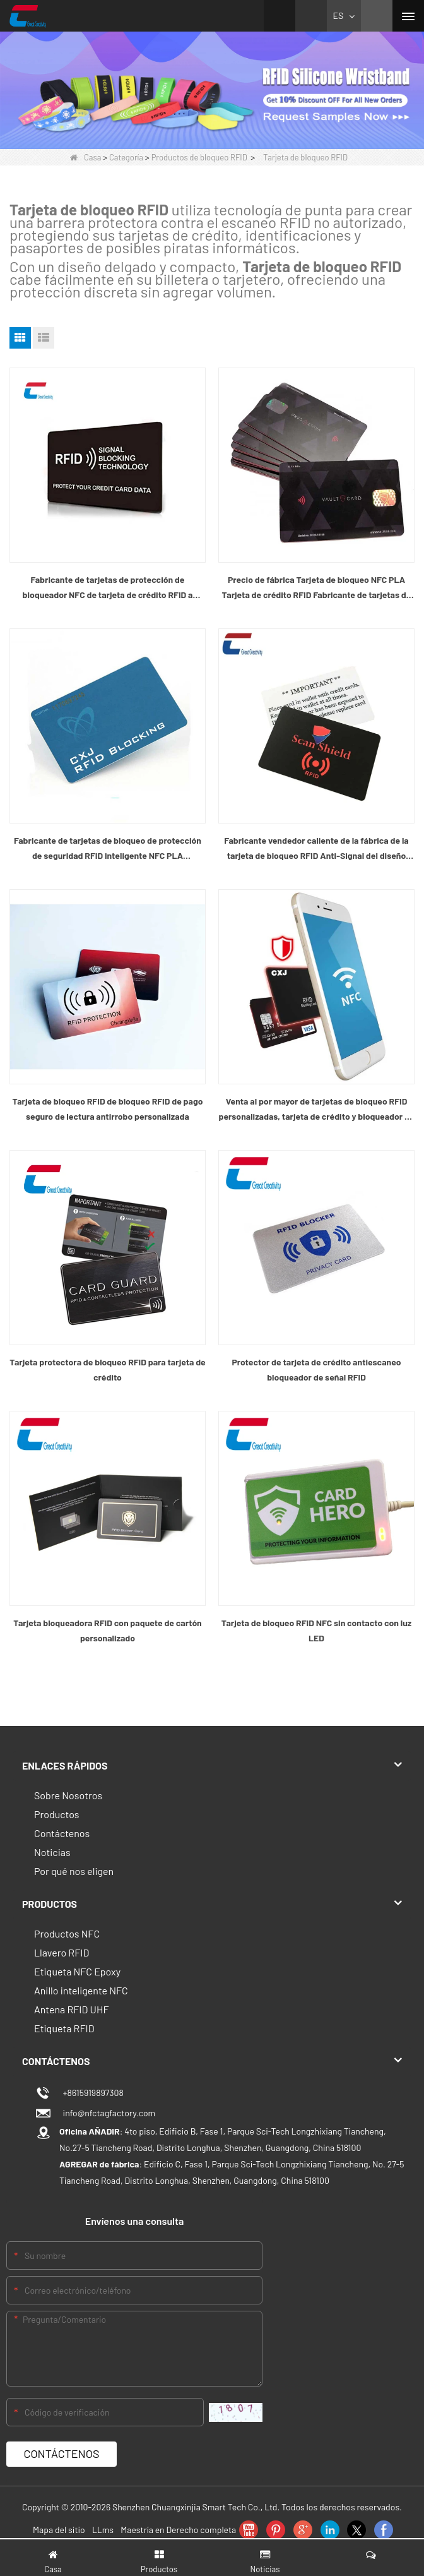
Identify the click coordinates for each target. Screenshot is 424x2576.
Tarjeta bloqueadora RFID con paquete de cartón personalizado (107, 1630)
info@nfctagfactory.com (107, 2112)
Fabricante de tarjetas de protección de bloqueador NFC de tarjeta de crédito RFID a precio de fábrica (108, 588)
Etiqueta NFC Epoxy (77, 1971)
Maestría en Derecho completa (178, 2529)
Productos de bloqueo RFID (199, 157)
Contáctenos (62, 1833)
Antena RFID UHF (71, 2009)
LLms (103, 2529)
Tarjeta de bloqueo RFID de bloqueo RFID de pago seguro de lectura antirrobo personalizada (107, 1109)
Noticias (52, 1852)
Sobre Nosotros (68, 1795)
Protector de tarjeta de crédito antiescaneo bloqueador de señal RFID (316, 1369)
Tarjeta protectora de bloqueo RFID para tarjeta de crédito (107, 1369)
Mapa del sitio (59, 2529)
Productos (57, 1814)
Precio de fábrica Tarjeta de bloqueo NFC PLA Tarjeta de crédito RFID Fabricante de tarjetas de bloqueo (316, 588)
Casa (85, 157)
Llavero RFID (61, 1952)
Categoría (126, 157)
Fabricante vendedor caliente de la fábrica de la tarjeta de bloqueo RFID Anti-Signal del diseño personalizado (316, 849)
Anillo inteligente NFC (81, 1990)
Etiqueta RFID (64, 2028)
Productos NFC (67, 1933)
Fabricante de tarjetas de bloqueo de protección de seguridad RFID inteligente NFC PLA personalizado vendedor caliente (107, 849)
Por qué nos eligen (74, 1871)
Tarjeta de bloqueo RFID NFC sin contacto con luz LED (316, 1630)
